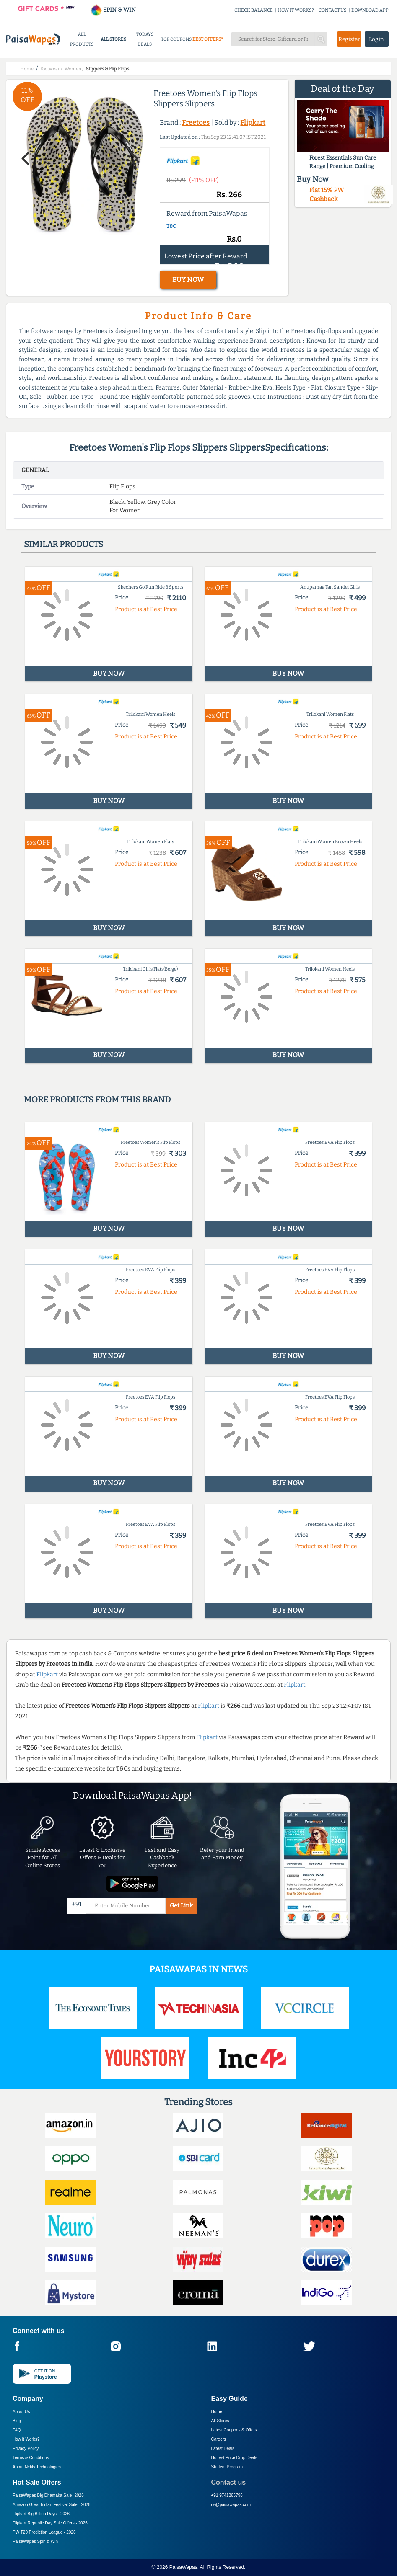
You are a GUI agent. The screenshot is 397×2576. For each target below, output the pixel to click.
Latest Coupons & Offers (234, 2430)
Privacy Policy (26, 2448)
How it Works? (26, 2439)
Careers (218, 2439)
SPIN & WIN (113, 9)
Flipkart (252, 122)
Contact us (228, 2482)
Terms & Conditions (31, 2457)
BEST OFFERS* (207, 39)
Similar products (63, 544)
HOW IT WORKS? (296, 10)
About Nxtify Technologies (37, 2467)
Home (217, 2411)
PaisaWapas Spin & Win (35, 2541)
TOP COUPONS (176, 39)
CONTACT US (333, 10)
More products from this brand (97, 1099)
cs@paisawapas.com (231, 2504)
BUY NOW (188, 280)
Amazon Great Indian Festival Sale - (52, 2504)
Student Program (227, 2467)
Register (349, 39)
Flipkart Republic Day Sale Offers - (50, 2523)
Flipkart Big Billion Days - (41, 2513)
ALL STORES (113, 39)
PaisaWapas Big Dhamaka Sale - (48, 2495)
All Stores (220, 2421)
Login (376, 39)
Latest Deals (223, 2448)
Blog (17, 2421)
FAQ (17, 2430)
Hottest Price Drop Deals (234, 2457)
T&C (171, 226)
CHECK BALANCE (253, 10)
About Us (21, 2411)
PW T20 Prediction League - (44, 2532)
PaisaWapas (183, 2567)
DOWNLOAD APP (370, 10)
